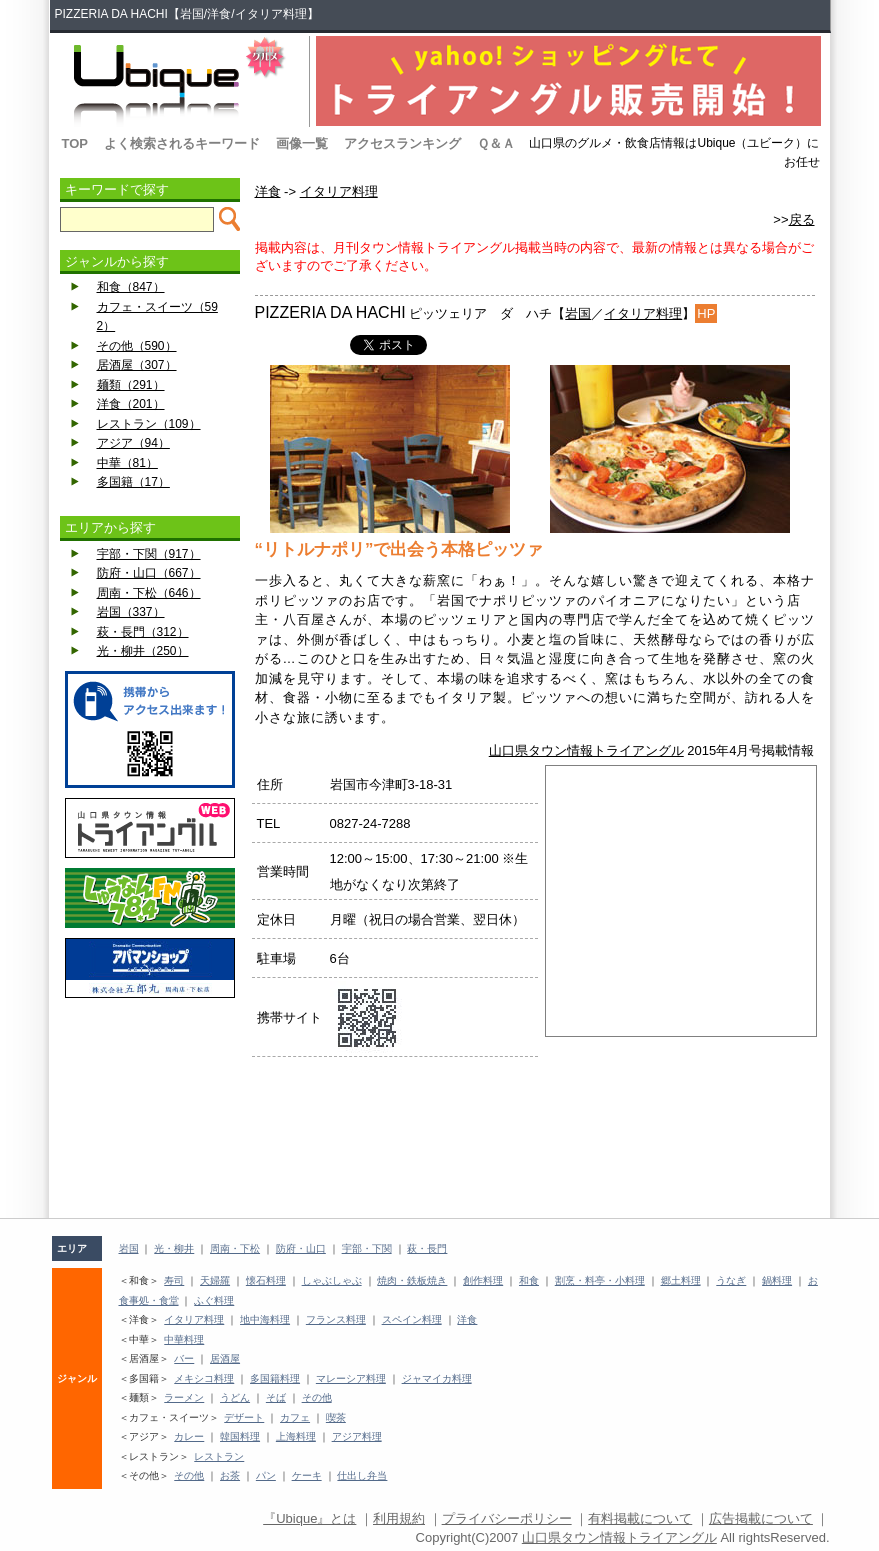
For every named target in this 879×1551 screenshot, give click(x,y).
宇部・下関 (367, 1248)
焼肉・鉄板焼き (412, 1280)
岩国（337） (131, 612)
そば (276, 1397)
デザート (244, 1417)
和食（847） (131, 287)
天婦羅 (215, 1280)
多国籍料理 (275, 1378)
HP (706, 313)
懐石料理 (266, 1280)
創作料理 (483, 1280)
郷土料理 (681, 1280)
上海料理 (296, 1436)
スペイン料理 (412, 1319)
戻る (802, 219)
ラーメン (184, 1397)
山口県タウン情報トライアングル (586, 750)
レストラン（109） (149, 424)
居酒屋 (225, 1358)
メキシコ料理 (204, 1378)
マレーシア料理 (351, 1378)
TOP (75, 143)
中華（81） (127, 463)
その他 (317, 1397)
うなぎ (731, 1280)
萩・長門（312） (143, 632)
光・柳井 (174, 1248)
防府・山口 (301, 1248)
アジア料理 (357, 1436)
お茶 (230, 1475)
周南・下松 (235, 1248)
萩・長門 (427, 1248)
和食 (529, 1280)
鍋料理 (777, 1280)
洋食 (268, 191)
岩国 (578, 313)
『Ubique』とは (309, 1518)
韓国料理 (240, 1436)
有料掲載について (640, 1518)
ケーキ (307, 1475)
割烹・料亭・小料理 (600, 1280)
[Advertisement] (150, 1053)
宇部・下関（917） (149, 554)
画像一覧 (302, 143)
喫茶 (336, 1417)
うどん (235, 1397)
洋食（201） (131, 404)
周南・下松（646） (149, 593)
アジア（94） (133, 443)
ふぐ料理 (214, 1300)
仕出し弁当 (362, 1475)
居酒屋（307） (137, 365)
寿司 (174, 1280)
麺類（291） (131, 385)
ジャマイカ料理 (437, 1378)
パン (266, 1475)
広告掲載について (761, 1518)
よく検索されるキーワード (182, 143)
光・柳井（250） (143, 651)
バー (184, 1358)
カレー (189, 1436)
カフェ (295, 1417)
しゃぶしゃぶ (332, 1280)
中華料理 (184, 1339)
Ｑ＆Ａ (496, 143)
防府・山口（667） (149, 573)
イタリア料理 (339, 191)
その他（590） (137, 346)
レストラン (219, 1456)
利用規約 (399, 1518)
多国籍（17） (133, 482)
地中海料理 (265, 1319)
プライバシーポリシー (507, 1518)
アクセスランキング (402, 143)
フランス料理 (336, 1319)
